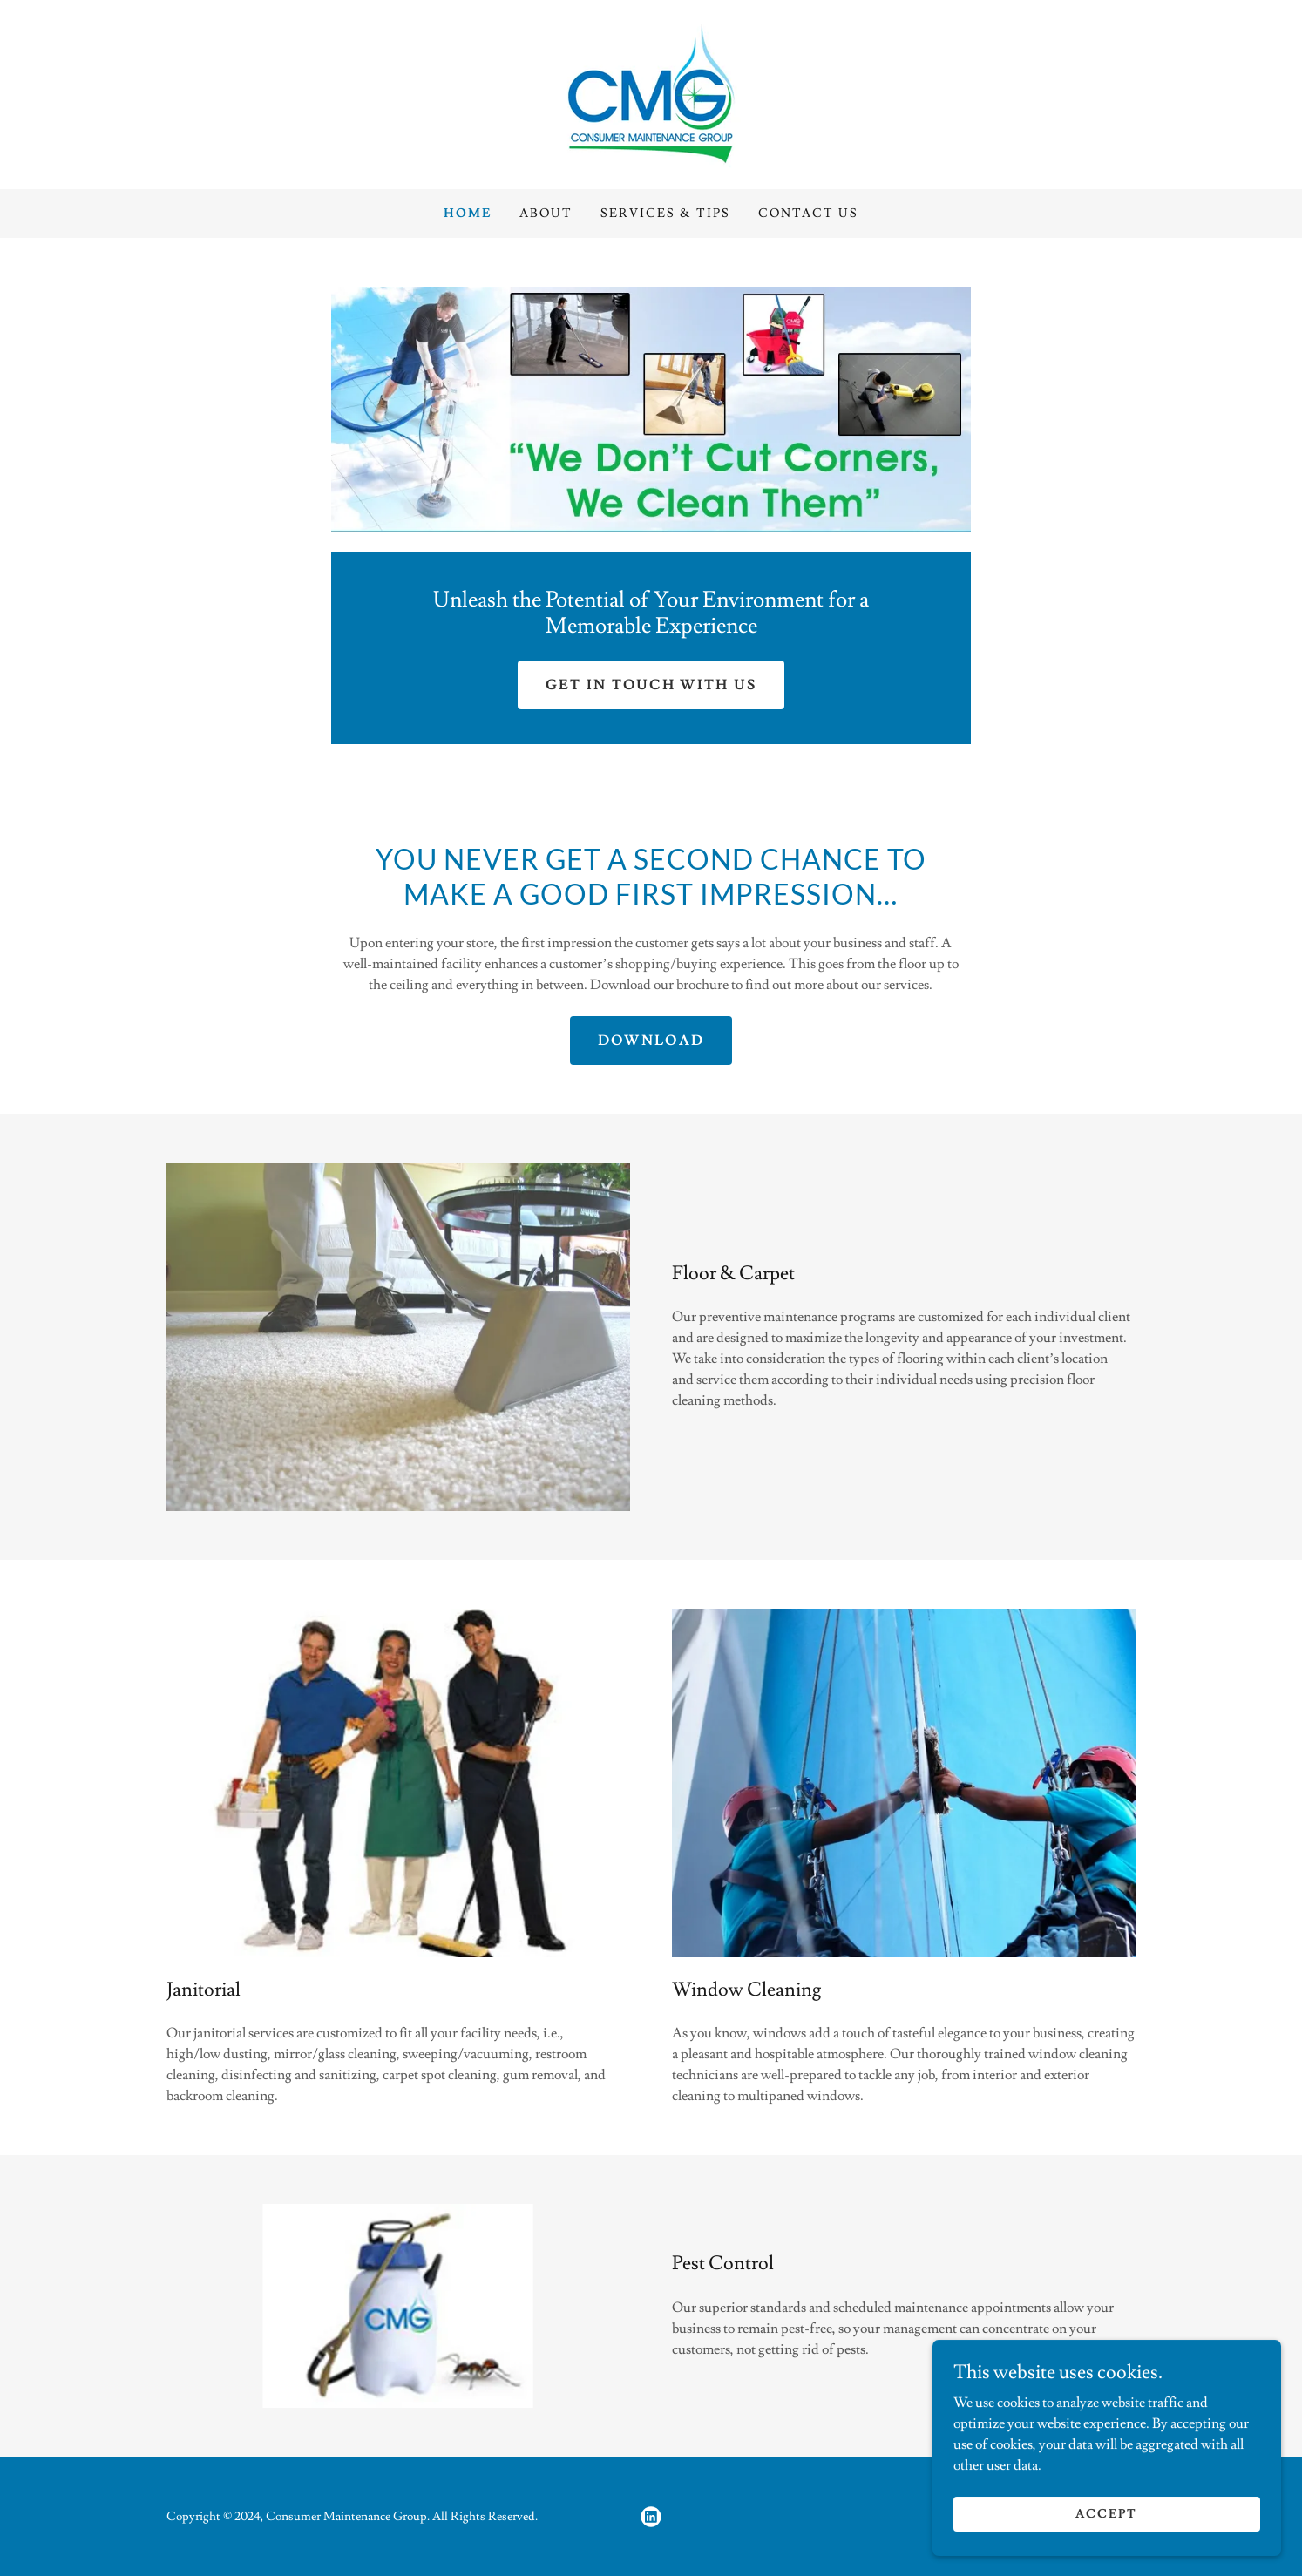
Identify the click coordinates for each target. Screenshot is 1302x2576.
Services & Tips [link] (665, 213)
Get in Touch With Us (651, 685)
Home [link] (468, 213)
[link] (651, 91)
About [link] (546, 213)
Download (651, 1040)
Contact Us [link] (808, 213)
